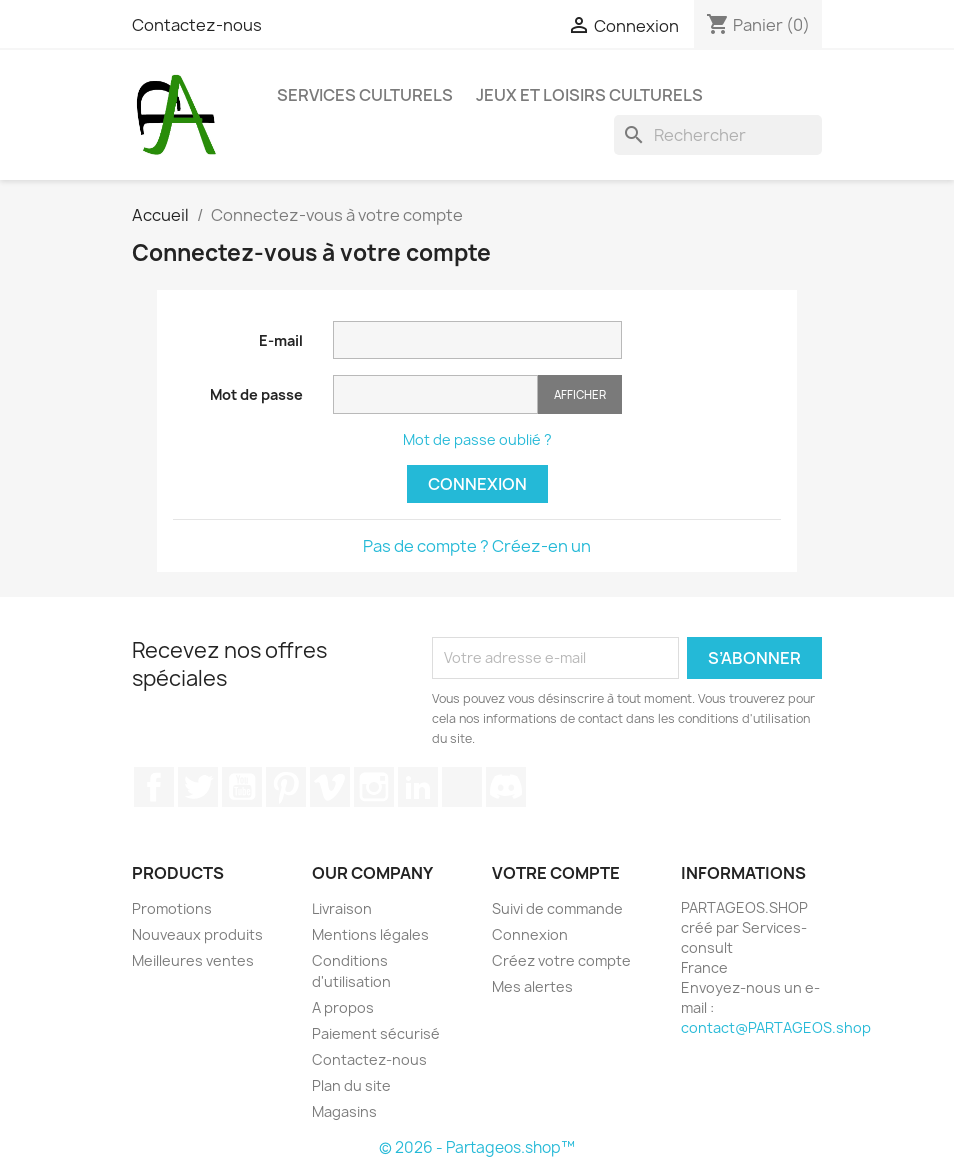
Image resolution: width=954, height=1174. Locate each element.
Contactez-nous (197, 25)
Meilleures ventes (193, 960)
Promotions (172, 908)
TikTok (462, 787)
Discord (506, 787)
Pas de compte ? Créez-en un (477, 546)
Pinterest (286, 787)
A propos (343, 1007)
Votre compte (556, 873)
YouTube (242, 787)
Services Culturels (365, 95)
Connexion (477, 484)
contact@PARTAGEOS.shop (776, 1027)
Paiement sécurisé (376, 1033)
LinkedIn (418, 787)
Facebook (154, 787)
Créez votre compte (561, 960)
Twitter (198, 787)
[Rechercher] (718, 135)
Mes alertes (532, 986)
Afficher (580, 394)
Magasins (344, 1111)
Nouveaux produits (197, 934)
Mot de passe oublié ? (477, 439)
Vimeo (330, 787)
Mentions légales (370, 934)
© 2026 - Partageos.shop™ (477, 1147)
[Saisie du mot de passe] (435, 394)
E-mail (281, 340)
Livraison (342, 908)
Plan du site (351, 1085)
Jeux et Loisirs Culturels (589, 95)
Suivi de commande (557, 908)
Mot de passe (256, 394)
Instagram (374, 787)
